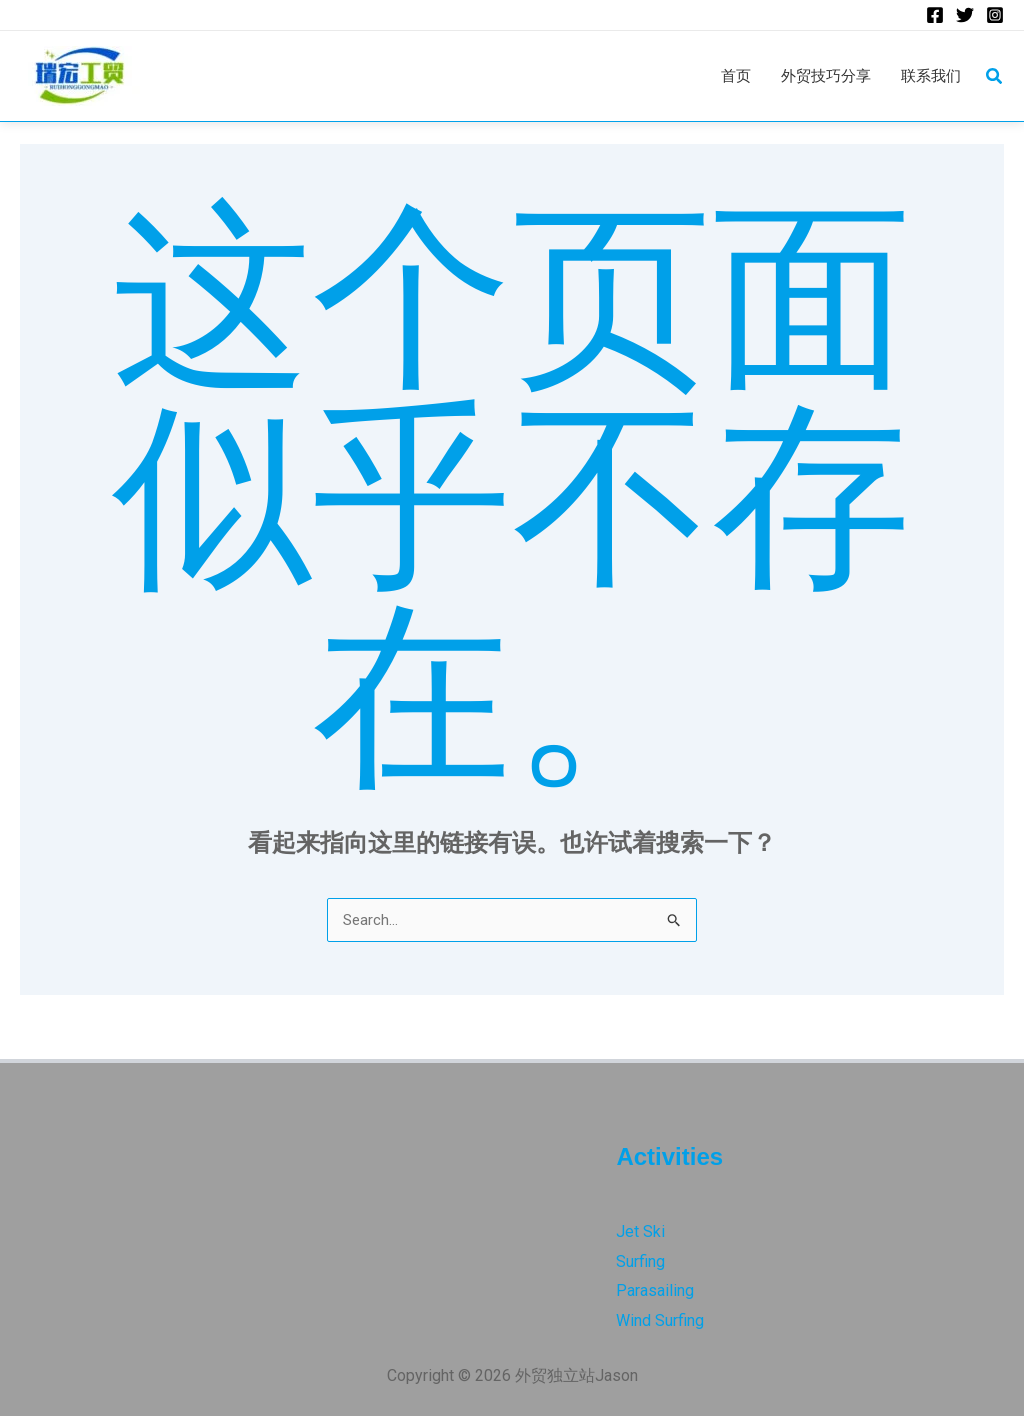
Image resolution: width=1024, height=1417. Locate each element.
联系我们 (929, 76)
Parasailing (655, 1291)
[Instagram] (995, 16)
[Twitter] (965, 16)
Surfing (640, 1262)
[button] (995, 77)
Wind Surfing (660, 1321)
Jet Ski (640, 1232)
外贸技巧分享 (819, 76)
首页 (725, 76)
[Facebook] (935, 16)
